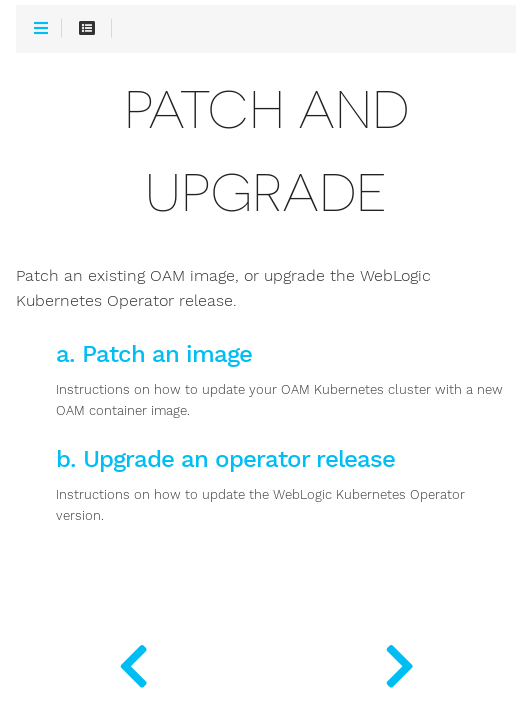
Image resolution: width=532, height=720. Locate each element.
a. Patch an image (154, 354)
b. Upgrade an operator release (225, 459)
